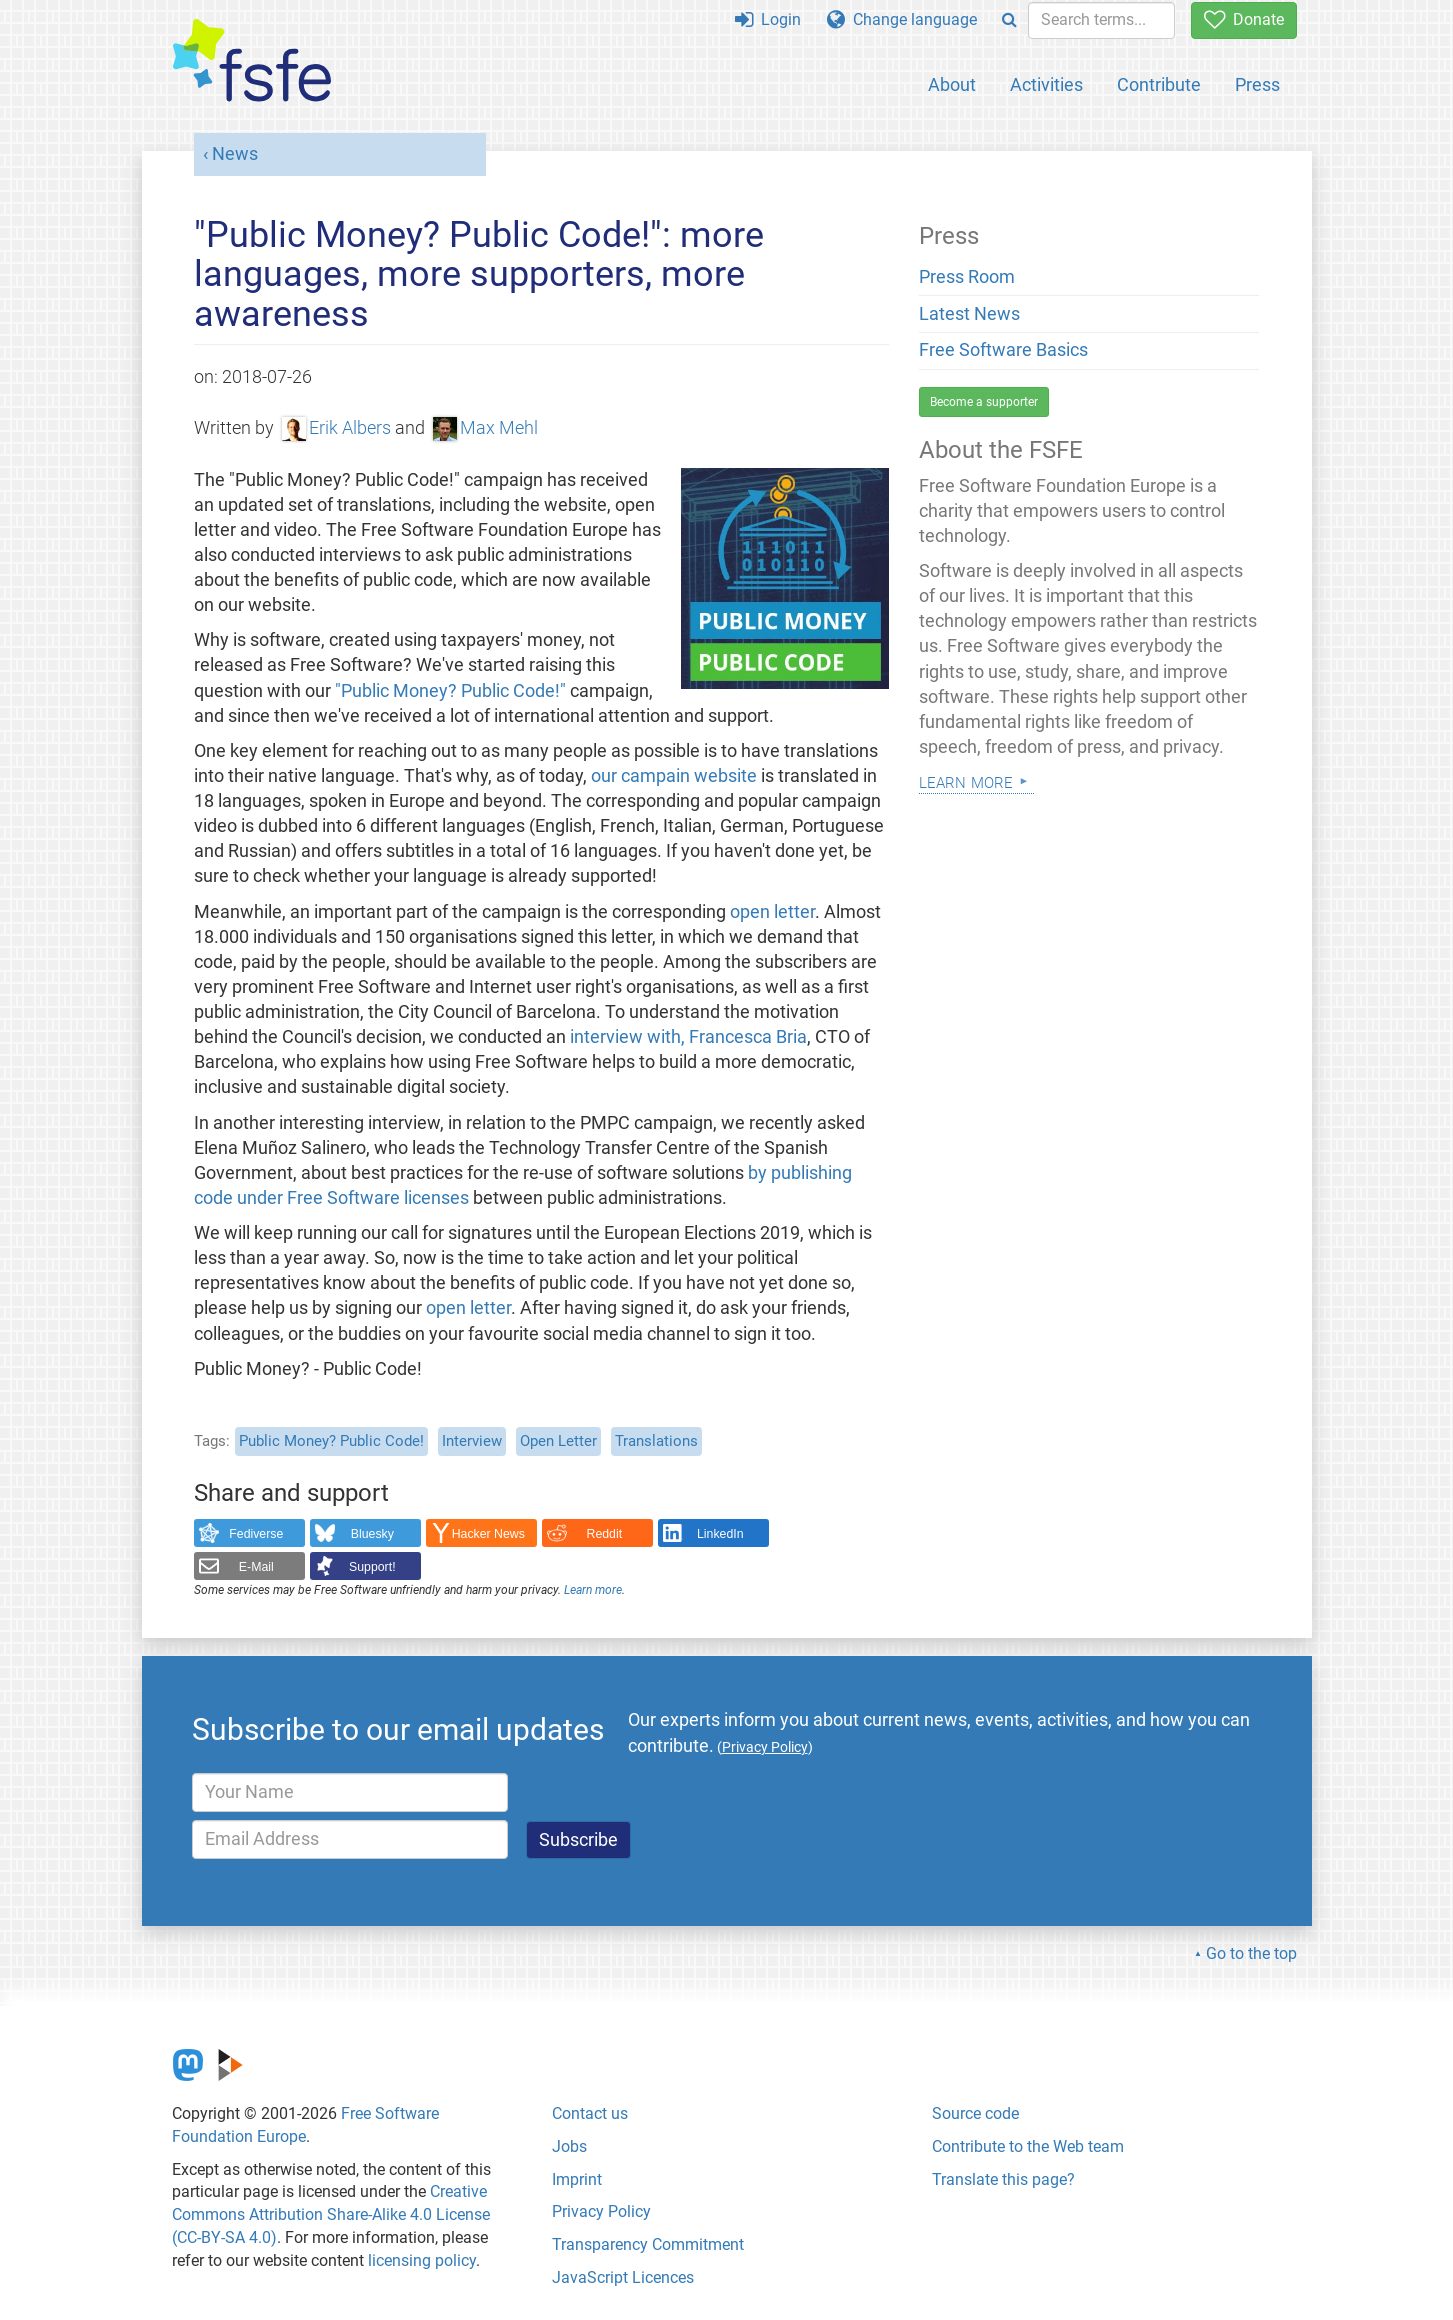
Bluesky (372, 1534)
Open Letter (558, 1441)
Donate (1244, 19)
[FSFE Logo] (252, 61)
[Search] (1009, 20)
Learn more (593, 1590)
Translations (656, 1441)
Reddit (605, 1534)
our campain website (674, 776)
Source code (975, 2113)
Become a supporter (984, 402)
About (952, 84)
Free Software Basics (1003, 350)
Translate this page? (1003, 2179)
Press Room (967, 277)
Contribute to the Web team (1028, 2146)
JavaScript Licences (623, 2277)
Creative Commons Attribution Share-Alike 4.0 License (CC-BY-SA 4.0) (331, 2214)
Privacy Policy (601, 2211)
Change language (902, 19)
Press (1257, 84)
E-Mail (256, 1567)
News (235, 154)
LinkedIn (720, 1534)
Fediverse (256, 1534)
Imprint (577, 2179)
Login (768, 19)
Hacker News (488, 1534)
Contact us (590, 2113)
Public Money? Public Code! (331, 1441)
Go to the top (1251, 1953)
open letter (772, 912)
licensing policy (422, 2260)
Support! (372, 1567)
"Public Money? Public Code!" (450, 691)
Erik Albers (337, 428)
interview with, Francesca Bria (688, 1037)
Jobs (569, 2146)
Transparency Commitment (648, 2244)
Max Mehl (486, 428)
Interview (472, 1441)
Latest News (969, 314)
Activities (1046, 84)
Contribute (1159, 84)
